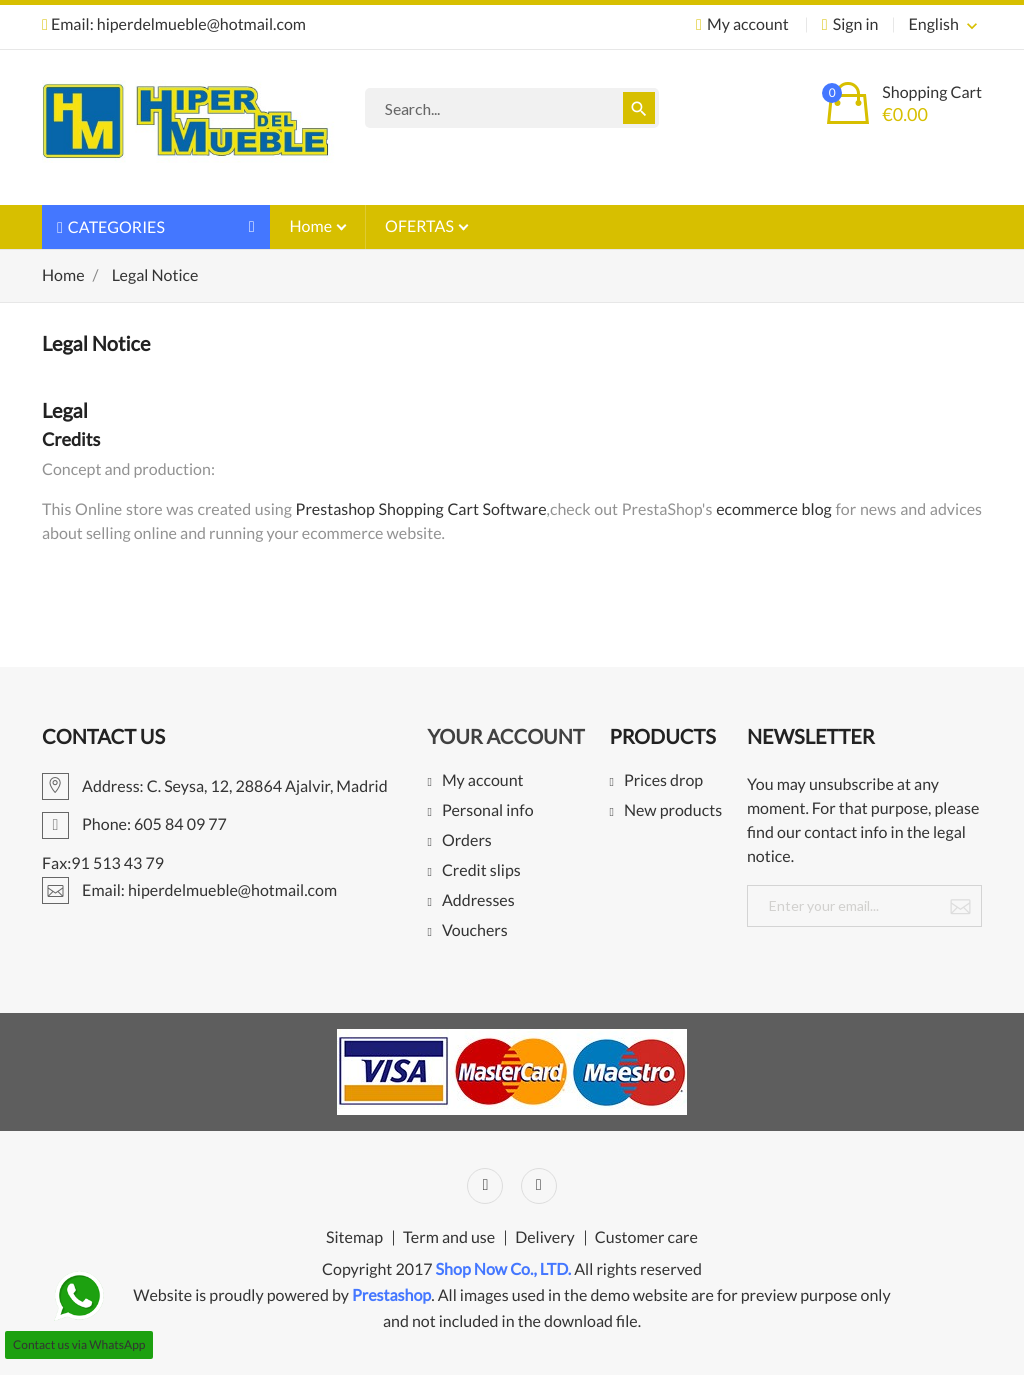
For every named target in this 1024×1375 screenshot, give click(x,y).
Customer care (646, 1238)
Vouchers (475, 931)
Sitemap (354, 1238)
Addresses (478, 901)
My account (483, 781)
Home (313, 226)
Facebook (485, 1186)
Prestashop (391, 1295)
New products (673, 811)
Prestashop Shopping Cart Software (421, 509)
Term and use (449, 1238)
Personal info (488, 811)
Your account (505, 737)
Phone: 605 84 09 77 (134, 824)
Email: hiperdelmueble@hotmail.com (174, 24)
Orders (467, 841)
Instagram (539, 1186)
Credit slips (481, 871)
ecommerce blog (774, 509)
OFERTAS (421, 226)
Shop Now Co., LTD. (504, 1269)
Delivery (545, 1238)
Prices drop (663, 781)
